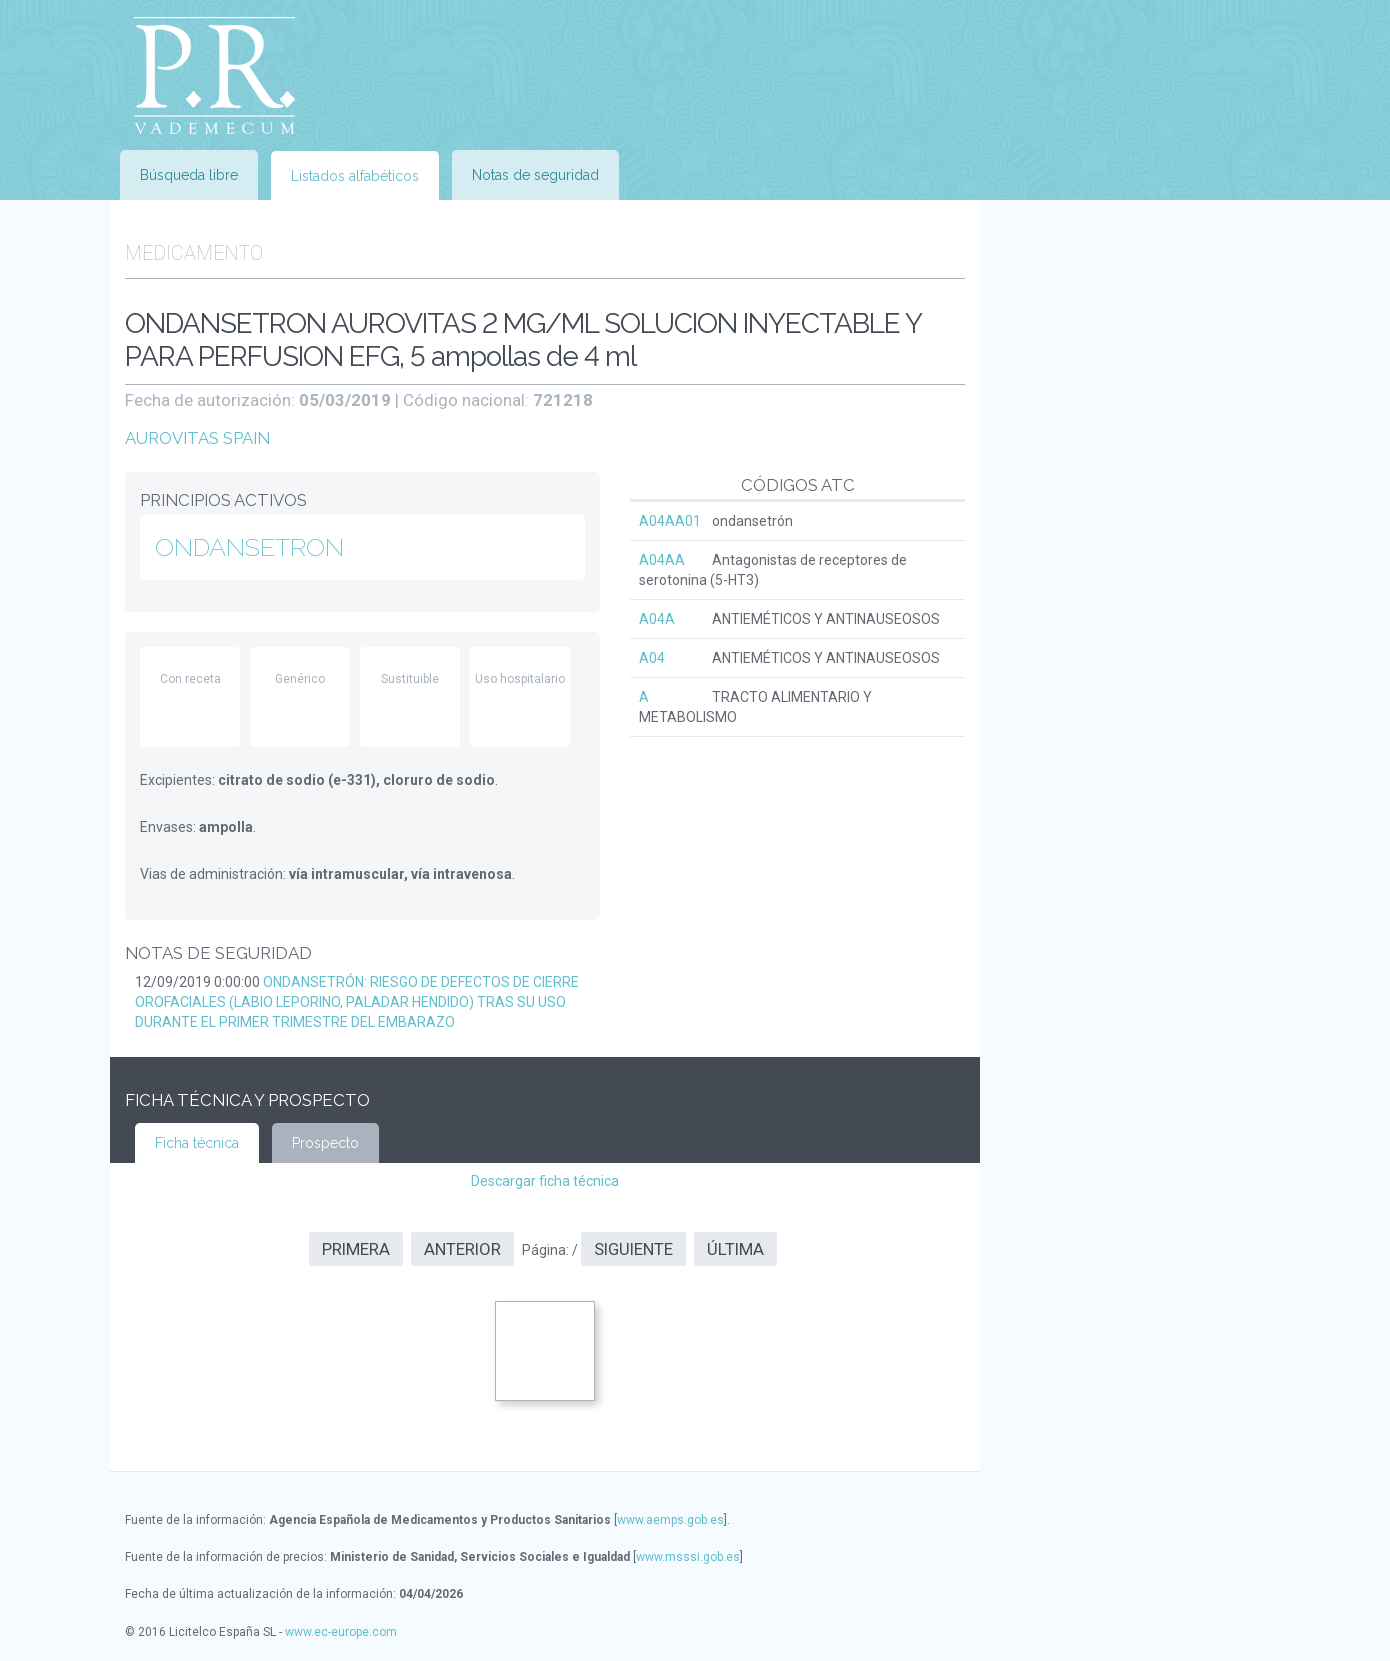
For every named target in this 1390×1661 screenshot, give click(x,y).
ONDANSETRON (249, 547)
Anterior (462, 1249)
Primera (356, 1249)
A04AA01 (670, 521)
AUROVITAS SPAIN (197, 438)
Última (735, 1249)
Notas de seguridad (535, 175)
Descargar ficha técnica (545, 1181)
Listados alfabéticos (355, 176)
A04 (652, 658)
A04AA (662, 560)
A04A (657, 619)
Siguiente (633, 1249)
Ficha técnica (197, 1143)
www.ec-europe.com (341, 1632)
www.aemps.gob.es (670, 1520)
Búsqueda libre (189, 175)
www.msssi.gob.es (688, 1557)
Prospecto (325, 1143)
